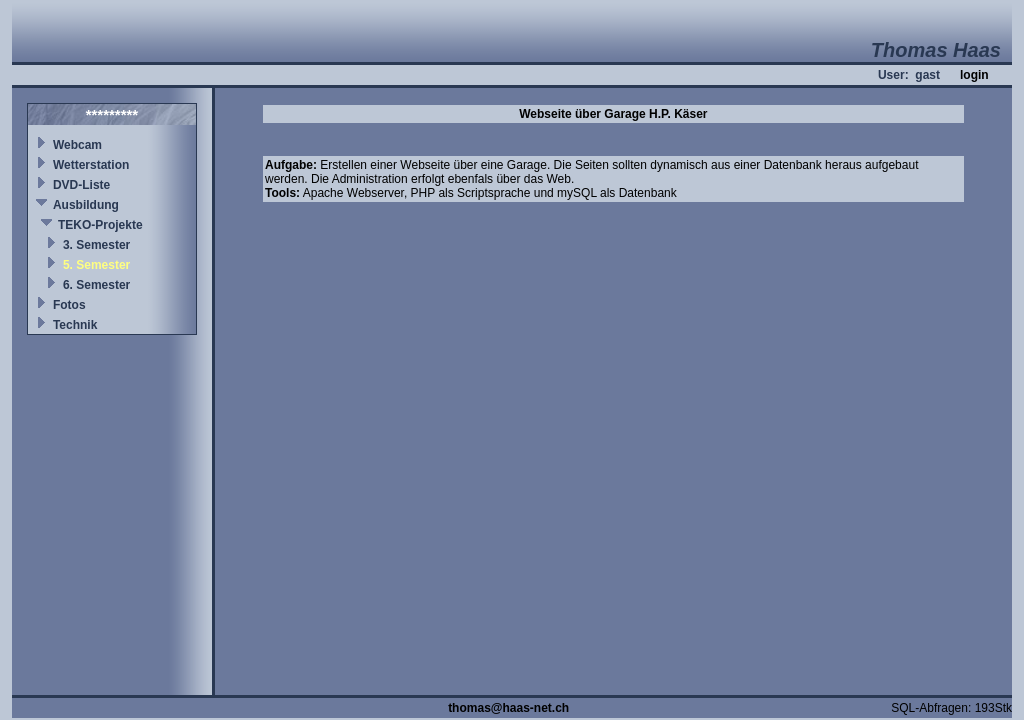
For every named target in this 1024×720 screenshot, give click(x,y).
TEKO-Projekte (100, 225)
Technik (75, 325)
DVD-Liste (81, 185)
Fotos (69, 305)
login (974, 75)
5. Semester (96, 265)
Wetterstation (91, 165)
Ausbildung (86, 205)
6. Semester (96, 285)
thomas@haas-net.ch (508, 708)
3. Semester (96, 245)
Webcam (77, 145)
